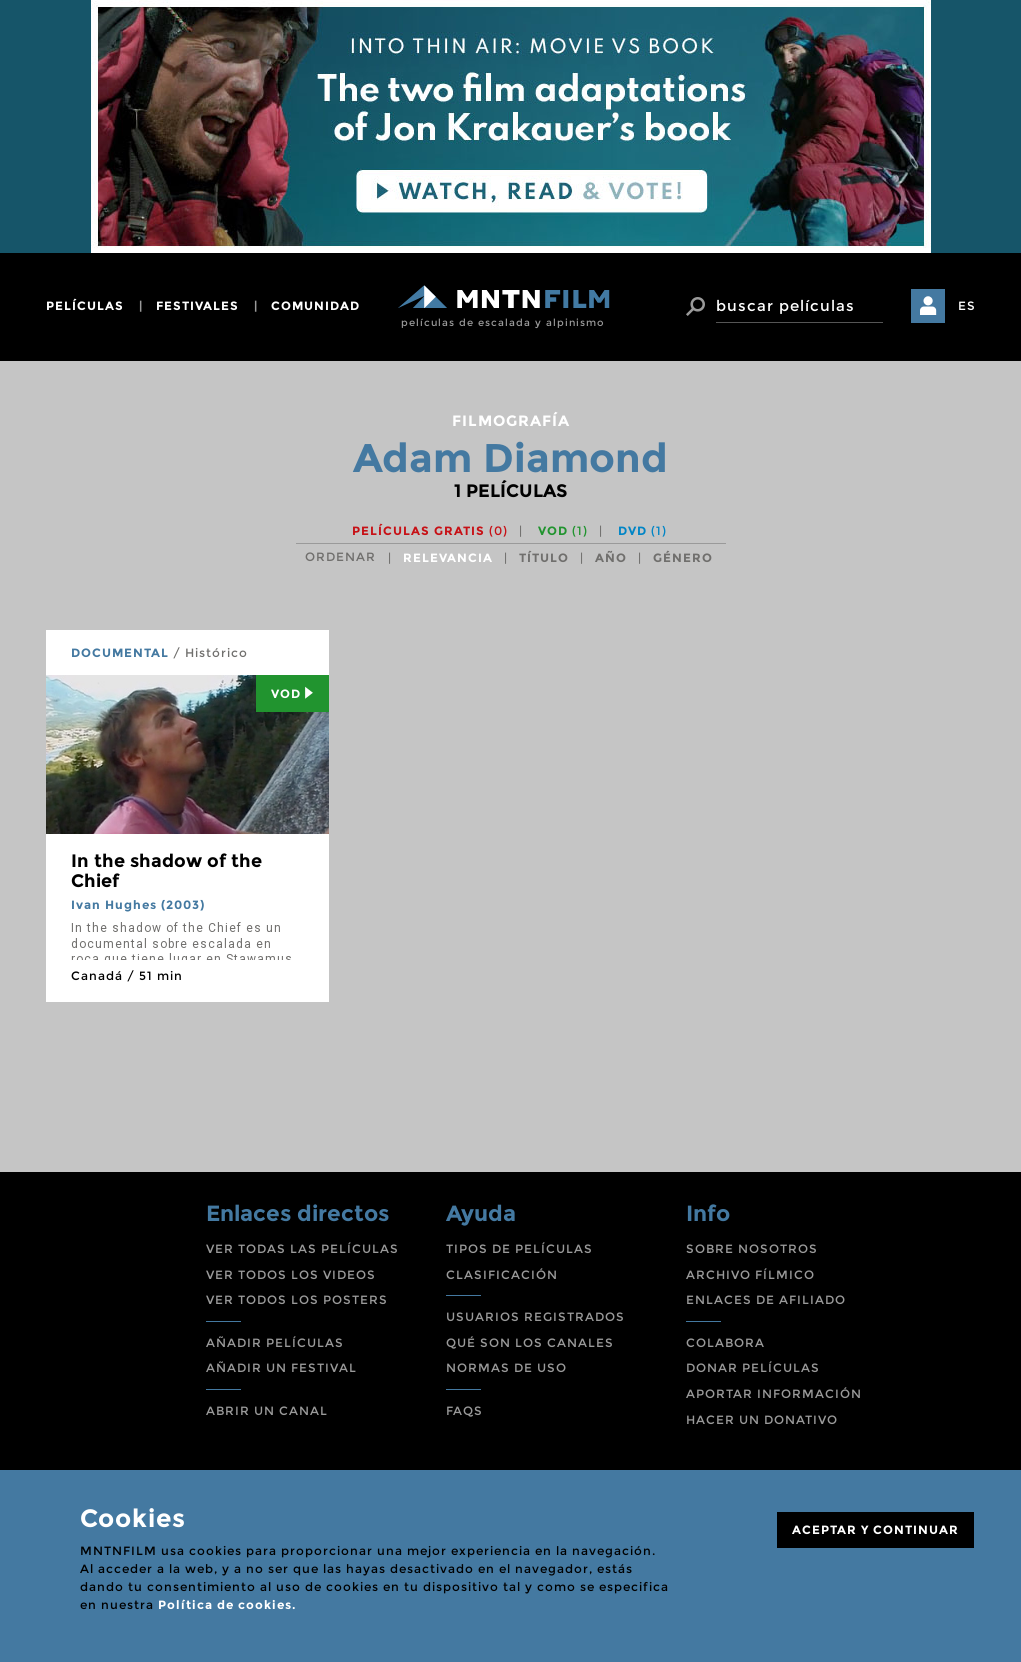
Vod (292, 693)
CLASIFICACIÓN (502, 1274)
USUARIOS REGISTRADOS (535, 1316)
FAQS (464, 1410)
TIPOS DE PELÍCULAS (519, 1248)
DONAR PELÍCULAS (753, 1367)
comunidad (315, 305)
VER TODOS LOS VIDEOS (291, 1274)
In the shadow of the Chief (166, 871)
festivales (197, 305)
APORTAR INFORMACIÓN (774, 1393)
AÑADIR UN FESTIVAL (281, 1367)
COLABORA (725, 1342)
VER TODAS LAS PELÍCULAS (302, 1248)
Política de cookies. (227, 1604)
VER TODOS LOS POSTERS (297, 1299)
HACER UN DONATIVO (762, 1419)
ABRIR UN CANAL (267, 1410)
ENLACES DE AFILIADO (766, 1299)
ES (967, 305)
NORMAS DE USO (506, 1367)
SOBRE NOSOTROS (752, 1248)
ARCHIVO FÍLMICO (750, 1274)
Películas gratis (430, 530)
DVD (642, 530)
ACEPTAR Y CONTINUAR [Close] (875, 1529)
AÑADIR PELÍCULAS (275, 1342)
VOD (563, 530)
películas (85, 305)
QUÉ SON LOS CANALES (530, 1342)
